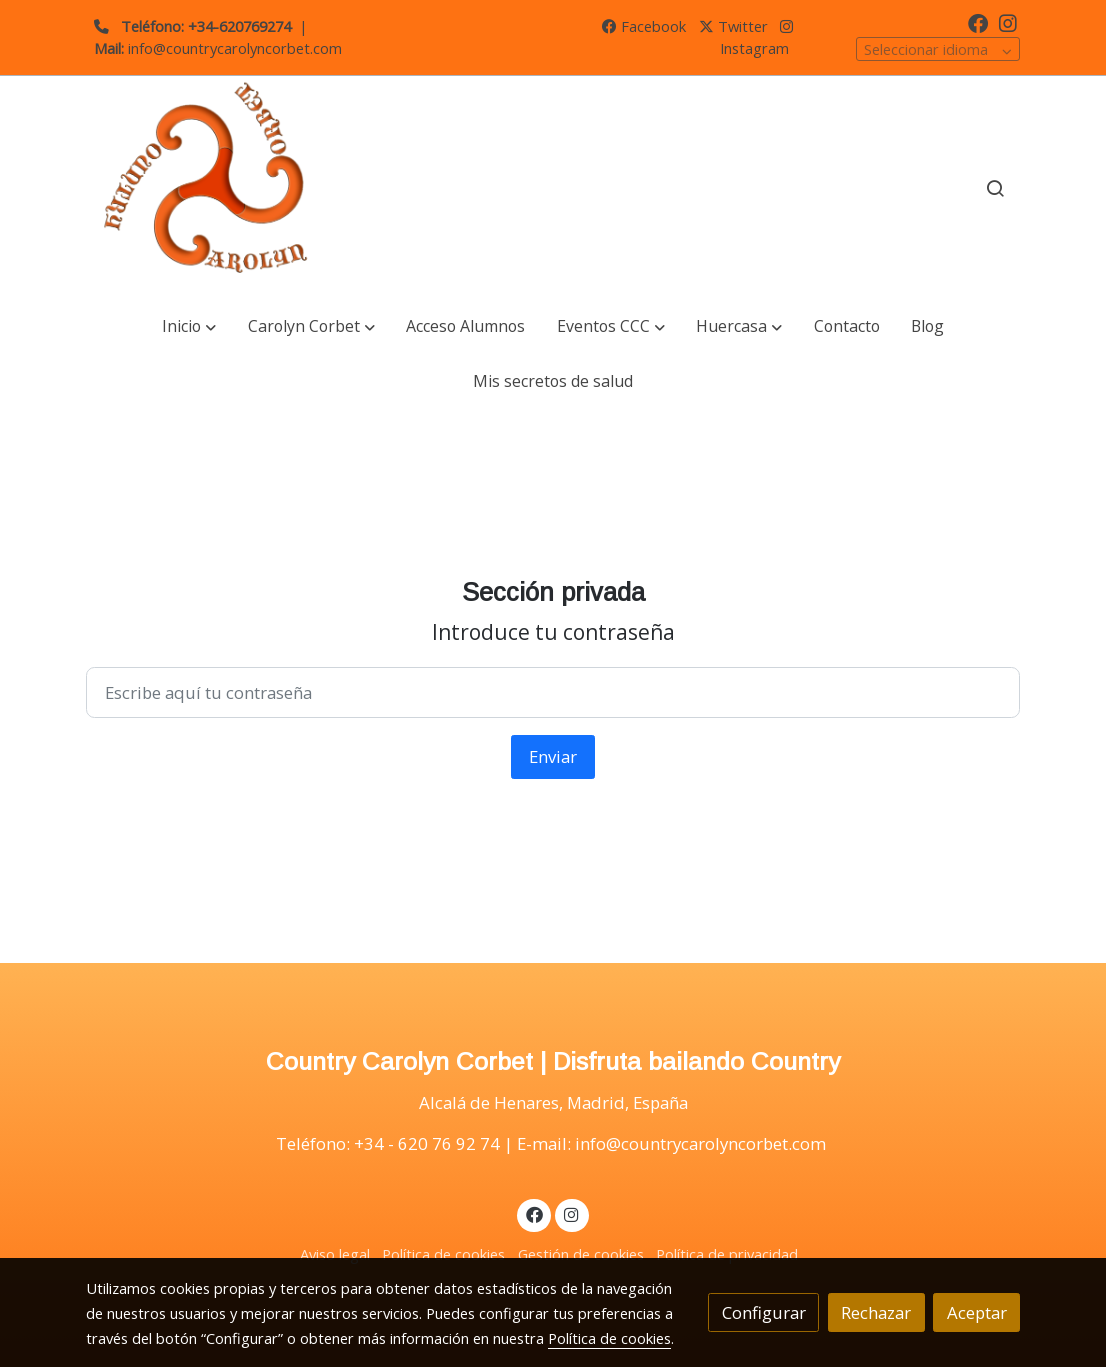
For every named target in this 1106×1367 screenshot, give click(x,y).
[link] (214, 188)
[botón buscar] (995, 188)
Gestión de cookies (581, 1254)
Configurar (764, 1312)
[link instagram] (1008, 22)
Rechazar (876, 1312)
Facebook (644, 26)
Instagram (756, 39)
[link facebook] (978, 22)
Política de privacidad (727, 1254)
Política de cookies (443, 1254)
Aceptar (977, 1312)
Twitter (733, 26)
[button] (189, 327)
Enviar (553, 756)
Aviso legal (335, 1254)
